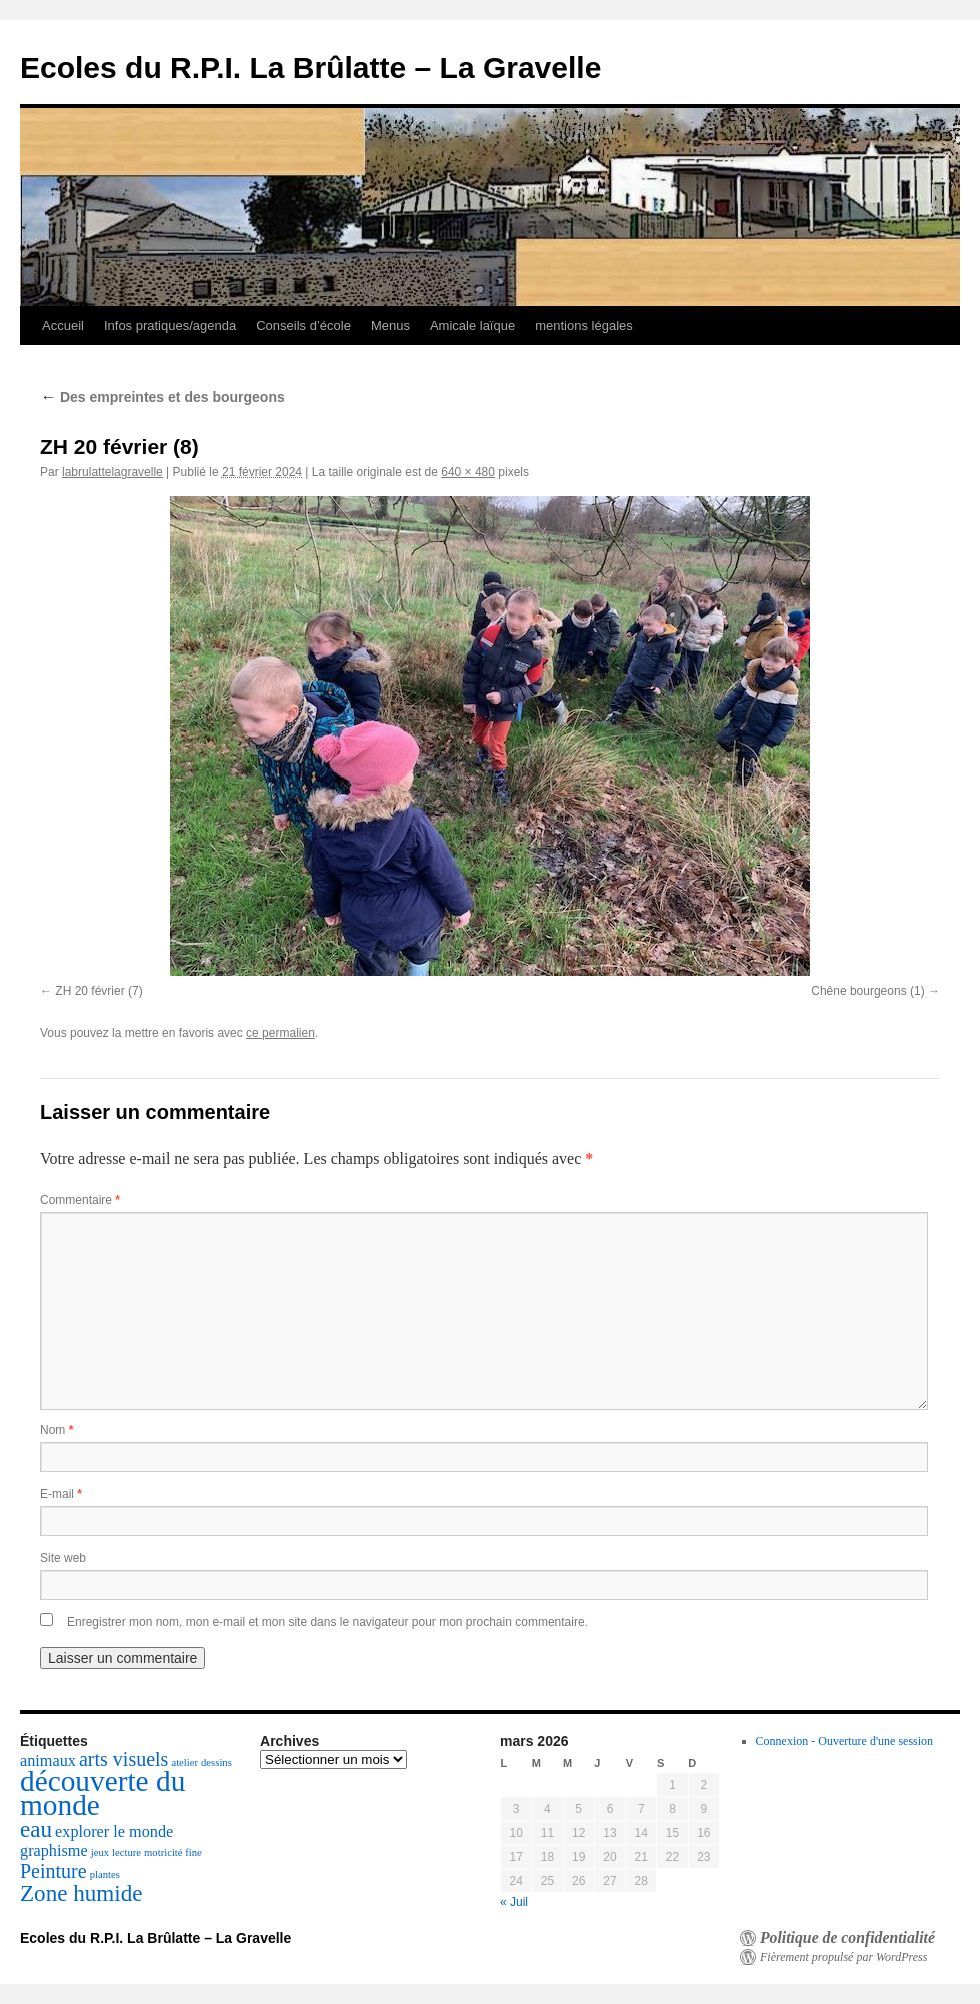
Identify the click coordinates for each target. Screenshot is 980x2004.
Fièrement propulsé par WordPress (843, 1957)
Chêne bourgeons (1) (867, 991)
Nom (56, 1430)
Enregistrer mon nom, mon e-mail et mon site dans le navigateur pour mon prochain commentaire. (327, 1622)
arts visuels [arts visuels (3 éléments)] (123, 1759)
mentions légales (584, 325)
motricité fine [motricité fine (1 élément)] (173, 1852)
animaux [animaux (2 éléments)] (48, 1761)
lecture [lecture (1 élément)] (126, 1852)
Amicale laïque (472, 325)
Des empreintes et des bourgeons (162, 397)
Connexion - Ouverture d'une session (844, 1741)
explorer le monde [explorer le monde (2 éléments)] (114, 1832)
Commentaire (80, 1200)
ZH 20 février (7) (98, 991)
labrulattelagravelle (112, 472)
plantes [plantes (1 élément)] (105, 1874)
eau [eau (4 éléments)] (36, 1829)
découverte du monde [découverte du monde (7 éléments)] (102, 1793)
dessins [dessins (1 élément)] (216, 1762)
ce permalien (280, 1033)
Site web (63, 1558)
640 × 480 (468, 472)
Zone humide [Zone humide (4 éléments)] (81, 1893)
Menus (390, 325)
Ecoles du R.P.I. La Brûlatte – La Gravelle (310, 67)
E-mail (61, 1494)
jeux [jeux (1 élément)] (100, 1852)
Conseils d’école (303, 325)
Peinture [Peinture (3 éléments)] (53, 1871)
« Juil (514, 1902)
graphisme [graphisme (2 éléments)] (54, 1851)
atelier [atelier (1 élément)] (184, 1762)
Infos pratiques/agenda (170, 325)
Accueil (63, 325)
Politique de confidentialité (847, 1938)
